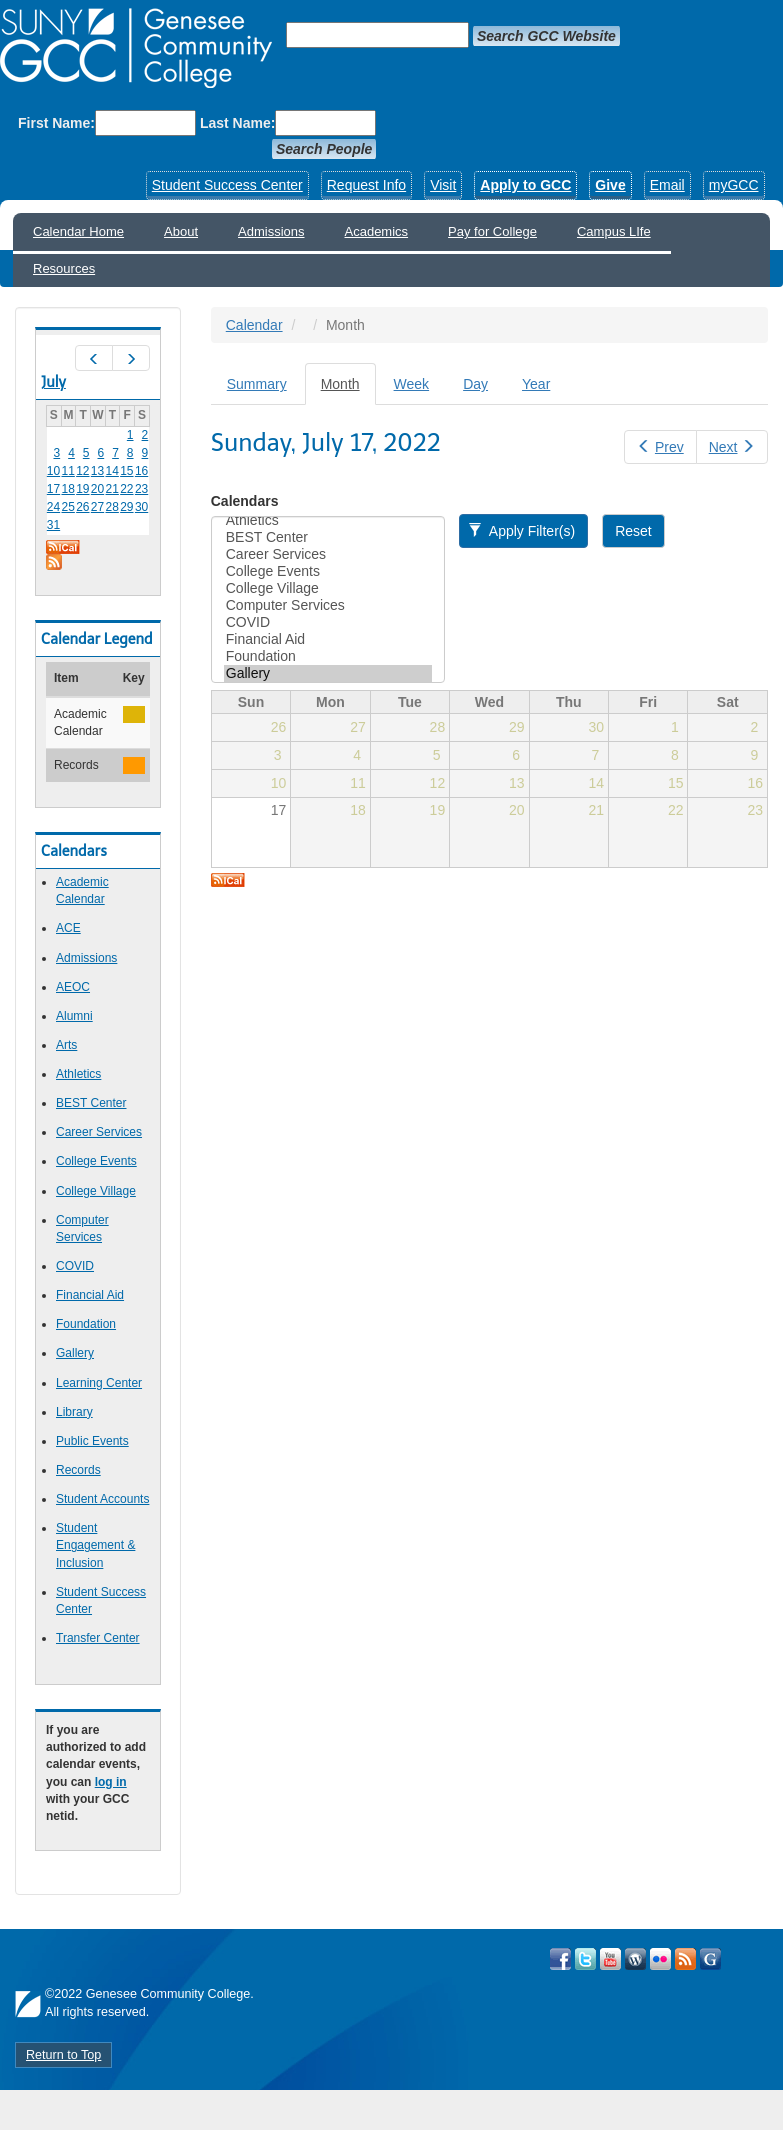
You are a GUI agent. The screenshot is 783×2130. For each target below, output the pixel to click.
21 (112, 489)
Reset (633, 531)
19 (82, 489)
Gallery (75, 1353)
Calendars (245, 501)
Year (536, 384)
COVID (75, 1266)
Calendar (254, 325)
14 (112, 471)
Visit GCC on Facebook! (560, 1959)
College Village (96, 1191)
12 (82, 471)
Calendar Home (78, 231)
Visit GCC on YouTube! (610, 1959)
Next (732, 447)
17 (53, 489)
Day (475, 384)
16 (141, 471)
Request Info (366, 185)
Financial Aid (90, 1295)
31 (53, 525)
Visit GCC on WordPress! (635, 1959)
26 (82, 507)
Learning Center (99, 1383)
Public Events (92, 1441)
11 (67, 471)
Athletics (78, 1074)
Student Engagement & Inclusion (95, 1545)
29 (126, 507)
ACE (68, 928)
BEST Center (91, 1103)
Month (348, 389)
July (53, 382)
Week (412, 384)
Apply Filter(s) (521, 531)
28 (112, 507)
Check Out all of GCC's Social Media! (710, 1959)
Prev (660, 447)
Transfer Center (98, 1638)
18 (67, 489)
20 (97, 489)
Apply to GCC (525, 185)
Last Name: (237, 123)
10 (53, 471)
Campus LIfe (614, 231)
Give (610, 185)
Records (78, 1470)
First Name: (56, 123)
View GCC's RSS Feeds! (685, 1959)
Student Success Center (227, 185)
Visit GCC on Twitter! (585, 1959)
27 (97, 507)
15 (126, 471)
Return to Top (63, 2055)
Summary (257, 384)
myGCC (734, 185)
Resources (64, 268)
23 (141, 489)
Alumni (74, 1016)
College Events (96, 1161)
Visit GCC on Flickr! (660, 1959)
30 (141, 507)
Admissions (271, 231)
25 (67, 507)
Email (667, 185)
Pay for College (492, 231)
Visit (443, 185)
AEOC (73, 987)
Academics (377, 231)
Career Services (99, 1132)
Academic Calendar (82, 890)
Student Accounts (102, 1499)
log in (111, 1782)
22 (126, 489)
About (181, 231)
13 (97, 471)
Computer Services (328, 605)
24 (53, 507)
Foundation (86, 1324)
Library (74, 1412)
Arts (66, 1045)
